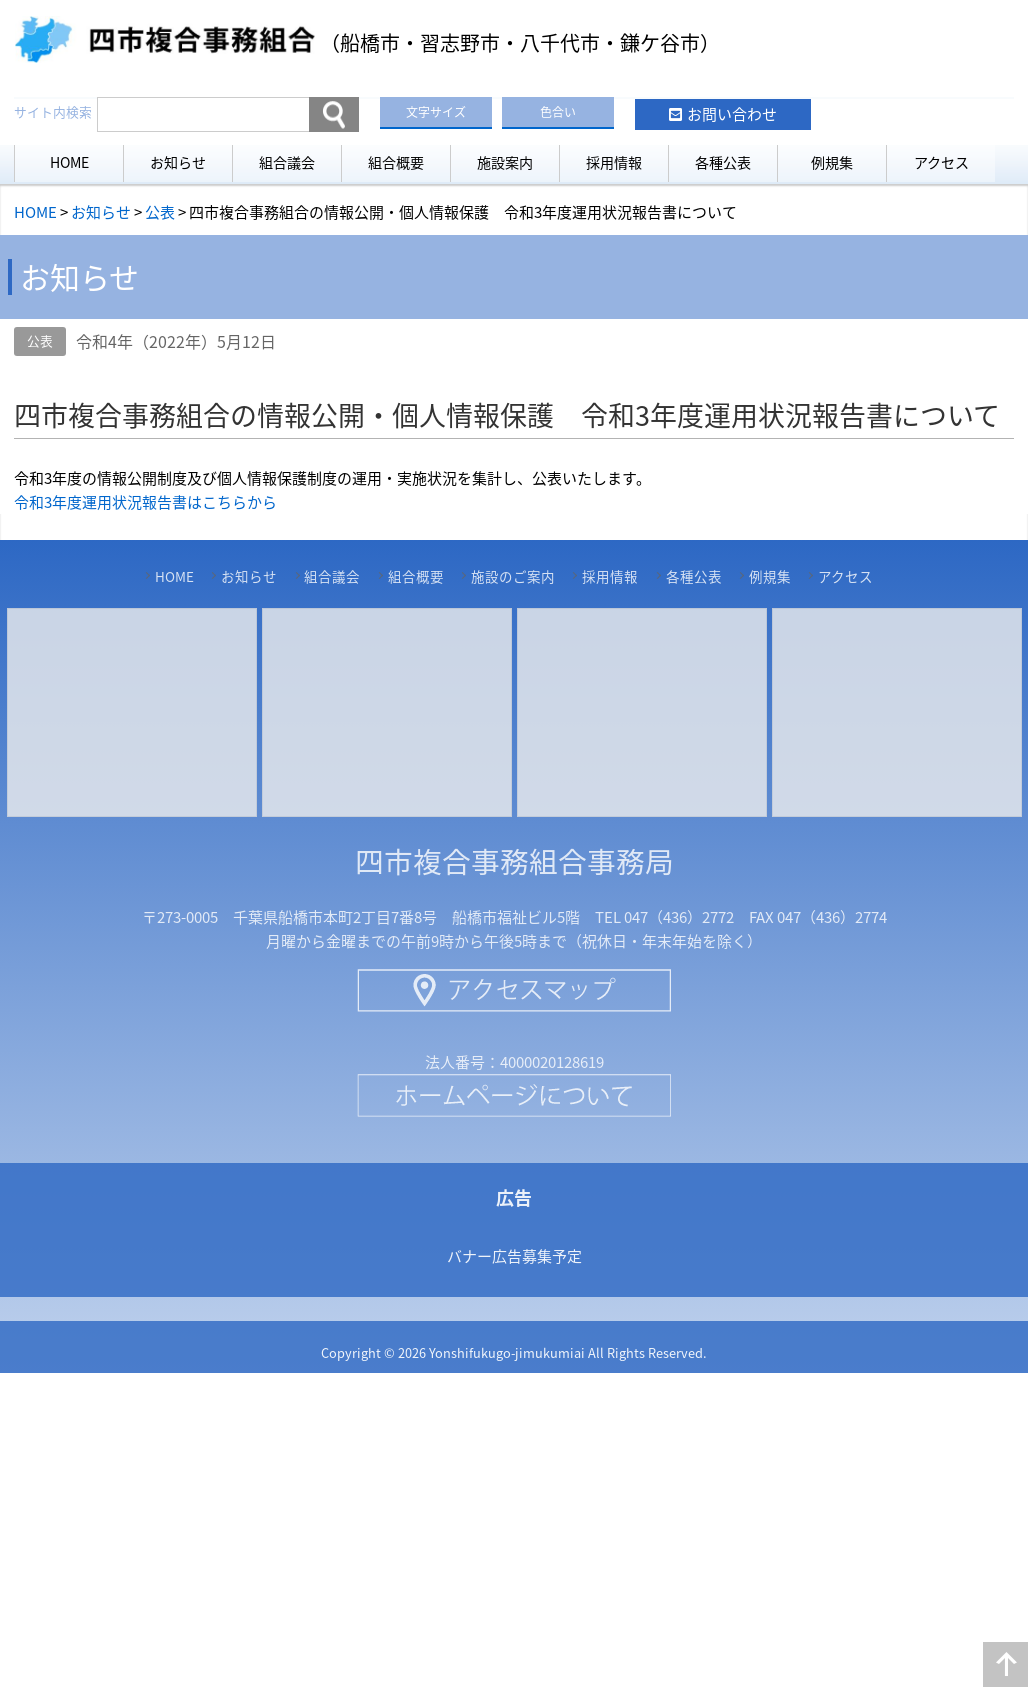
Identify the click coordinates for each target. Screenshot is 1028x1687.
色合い (558, 112)
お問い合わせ (732, 114)
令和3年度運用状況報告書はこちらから (145, 502)
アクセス (941, 162)
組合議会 (287, 162)
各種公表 (723, 162)
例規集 (832, 162)
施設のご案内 (513, 576)
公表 (40, 340)
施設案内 (505, 162)
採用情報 (614, 162)
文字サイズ (436, 112)
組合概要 (396, 162)
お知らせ (178, 162)
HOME (69, 162)
